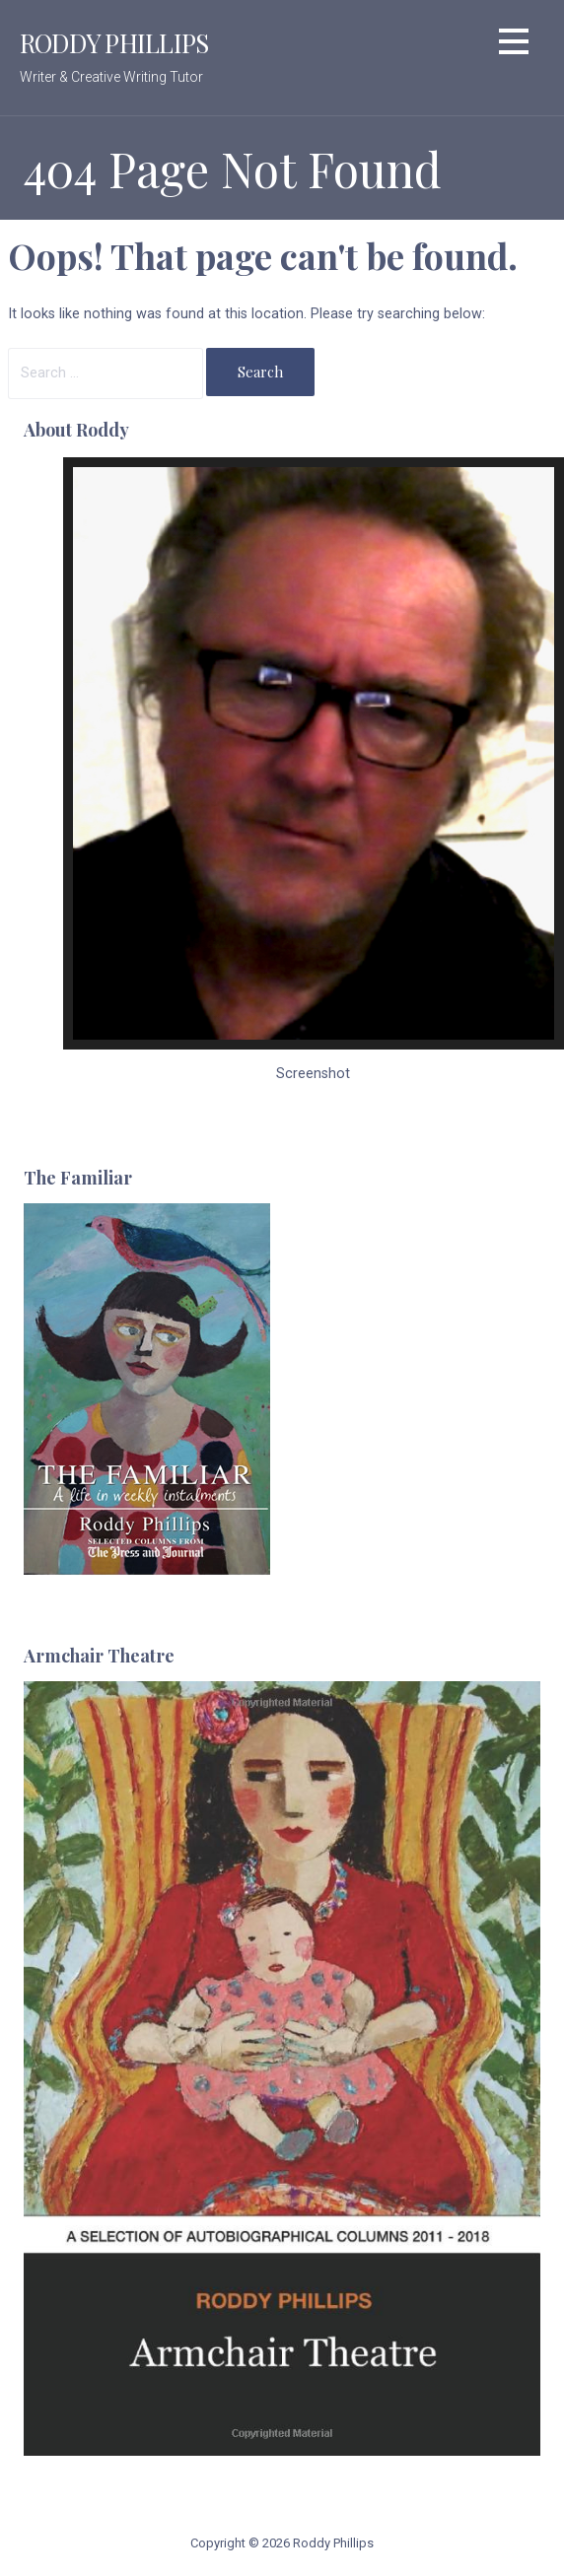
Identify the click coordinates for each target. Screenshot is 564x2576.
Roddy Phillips (114, 42)
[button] (513, 45)
